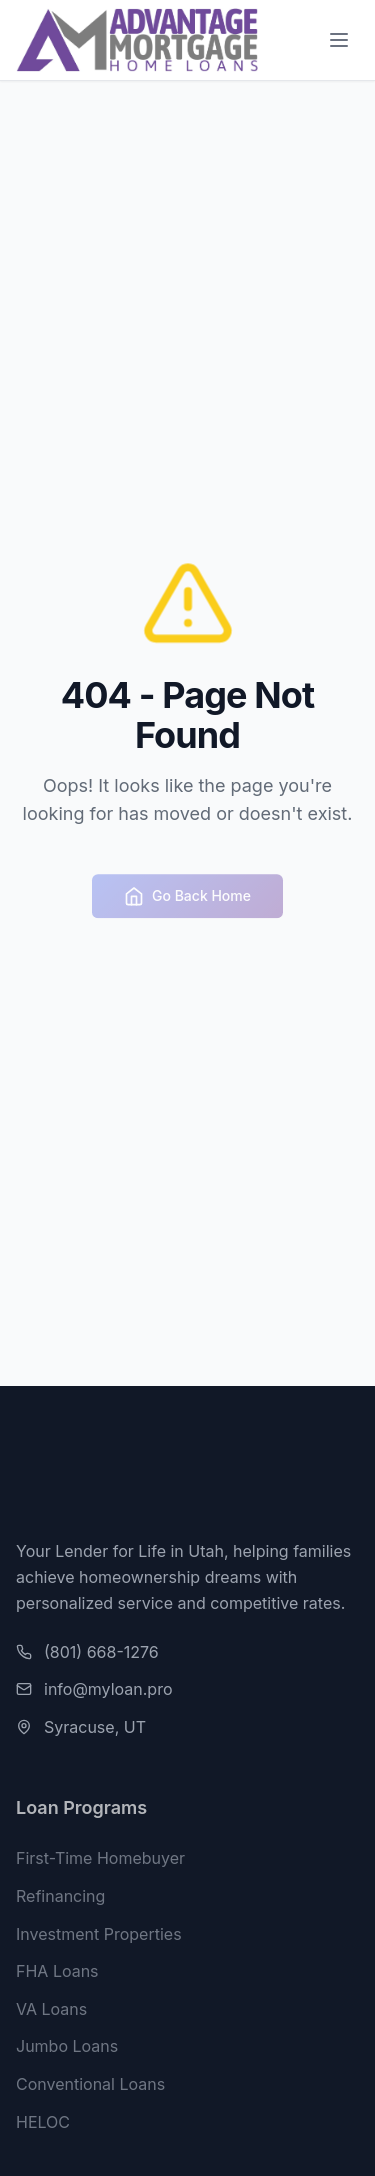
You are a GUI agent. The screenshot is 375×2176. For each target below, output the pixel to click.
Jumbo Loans (67, 2049)
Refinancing (60, 1899)
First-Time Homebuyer (100, 1861)
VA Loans (51, 2012)
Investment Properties (99, 1937)
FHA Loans (57, 1974)
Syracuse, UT (95, 1727)
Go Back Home (187, 900)
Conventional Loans (90, 2087)
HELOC (43, 2125)
